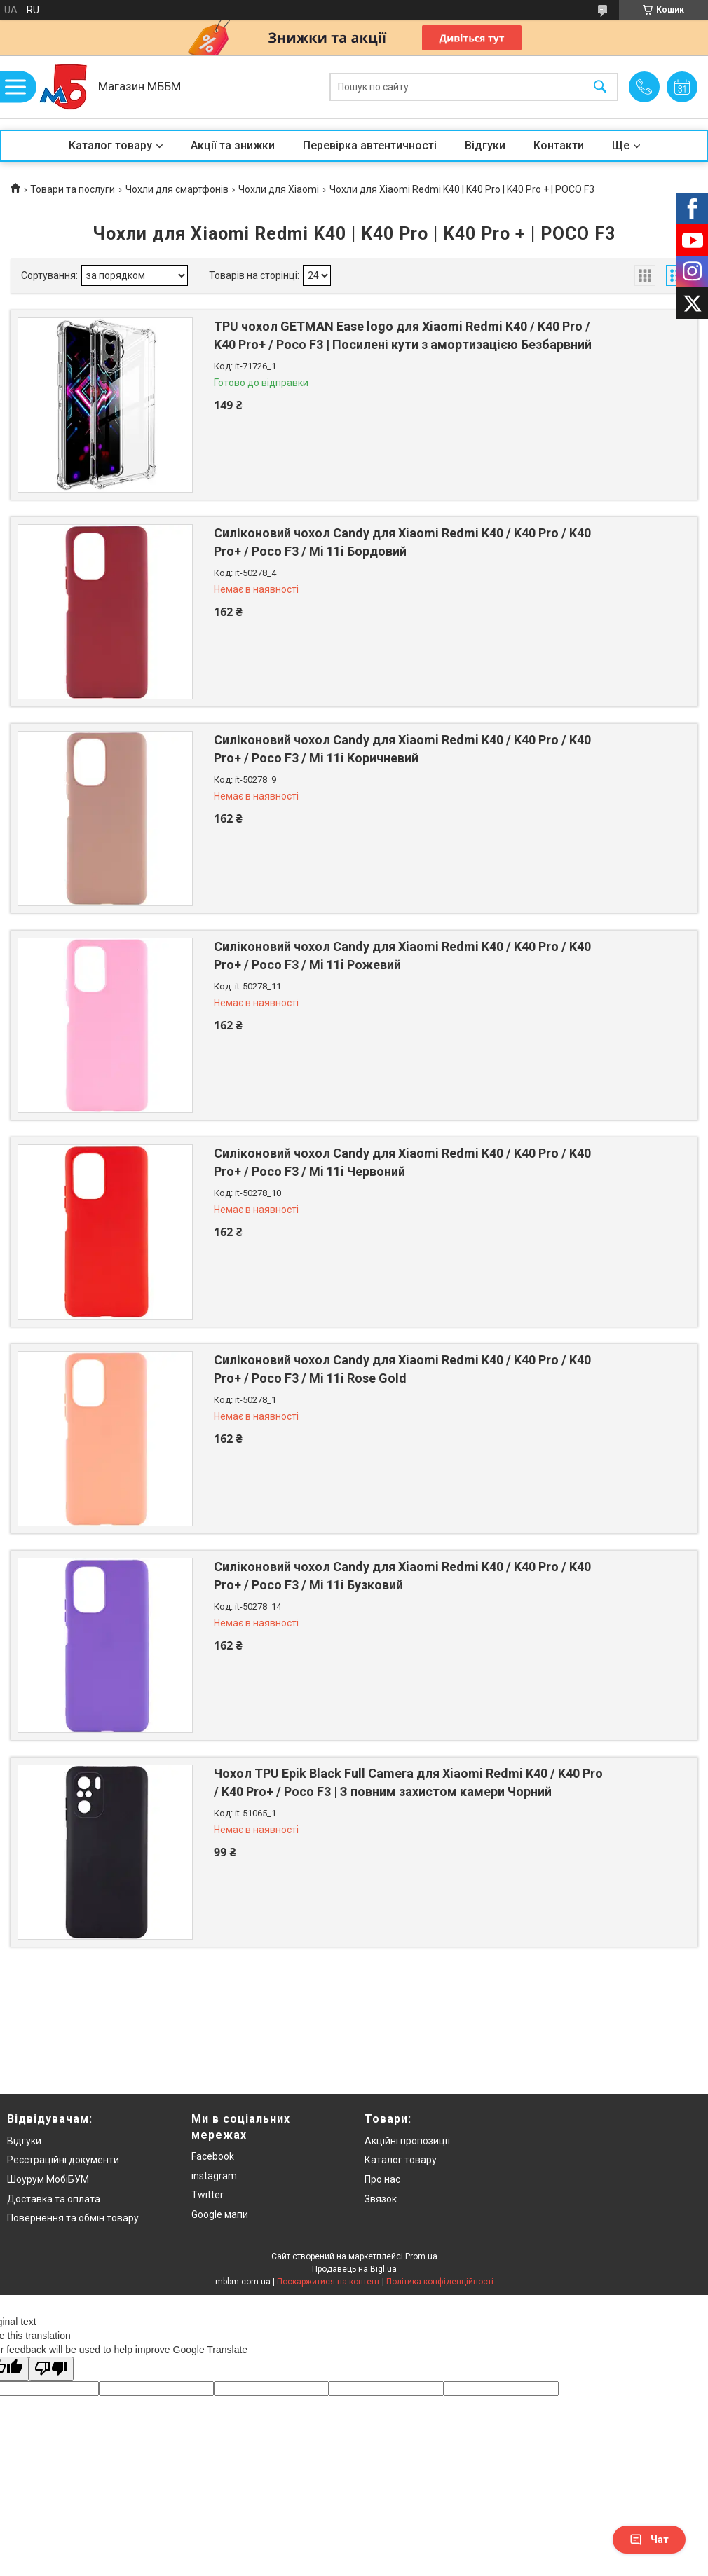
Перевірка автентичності (370, 145)
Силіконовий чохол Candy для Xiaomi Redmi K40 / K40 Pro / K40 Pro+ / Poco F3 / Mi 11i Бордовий (402, 542)
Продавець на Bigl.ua (354, 2269)
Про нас (382, 2179)
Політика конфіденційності (439, 2282)
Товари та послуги (72, 189)
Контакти (558, 145)
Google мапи (219, 2214)
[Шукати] (600, 87)
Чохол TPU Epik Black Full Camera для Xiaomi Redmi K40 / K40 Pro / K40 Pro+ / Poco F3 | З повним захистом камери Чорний (408, 1782)
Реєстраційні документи (63, 2159)
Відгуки (485, 145)
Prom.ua (421, 2256)
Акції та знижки (233, 145)
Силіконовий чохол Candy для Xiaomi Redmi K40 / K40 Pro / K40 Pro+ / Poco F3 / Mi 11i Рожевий (402, 955)
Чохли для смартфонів (177, 189)
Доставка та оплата (53, 2199)
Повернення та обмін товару (73, 2218)
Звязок (381, 2199)
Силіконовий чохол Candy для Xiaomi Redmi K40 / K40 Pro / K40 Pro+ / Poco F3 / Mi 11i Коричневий (402, 748)
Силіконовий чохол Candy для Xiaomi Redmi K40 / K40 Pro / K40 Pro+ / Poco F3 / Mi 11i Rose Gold (402, 1368)
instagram (214, 2175)
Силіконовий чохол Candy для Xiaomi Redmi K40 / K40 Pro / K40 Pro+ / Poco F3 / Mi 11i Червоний (402, 1162)
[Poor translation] (51, 2369)
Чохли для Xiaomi (278, 189)
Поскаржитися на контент (328, 2282)
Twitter (207, 2194)
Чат (649, 2539)
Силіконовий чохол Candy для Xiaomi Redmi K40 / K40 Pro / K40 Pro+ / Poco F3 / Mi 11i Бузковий (402, 1575)
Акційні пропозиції (407, 2140)
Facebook (212, 2156)
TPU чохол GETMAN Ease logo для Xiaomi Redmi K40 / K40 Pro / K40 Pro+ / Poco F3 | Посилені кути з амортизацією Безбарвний (403, 335)
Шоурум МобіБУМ (48, 2179)
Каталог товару (110, 145)
